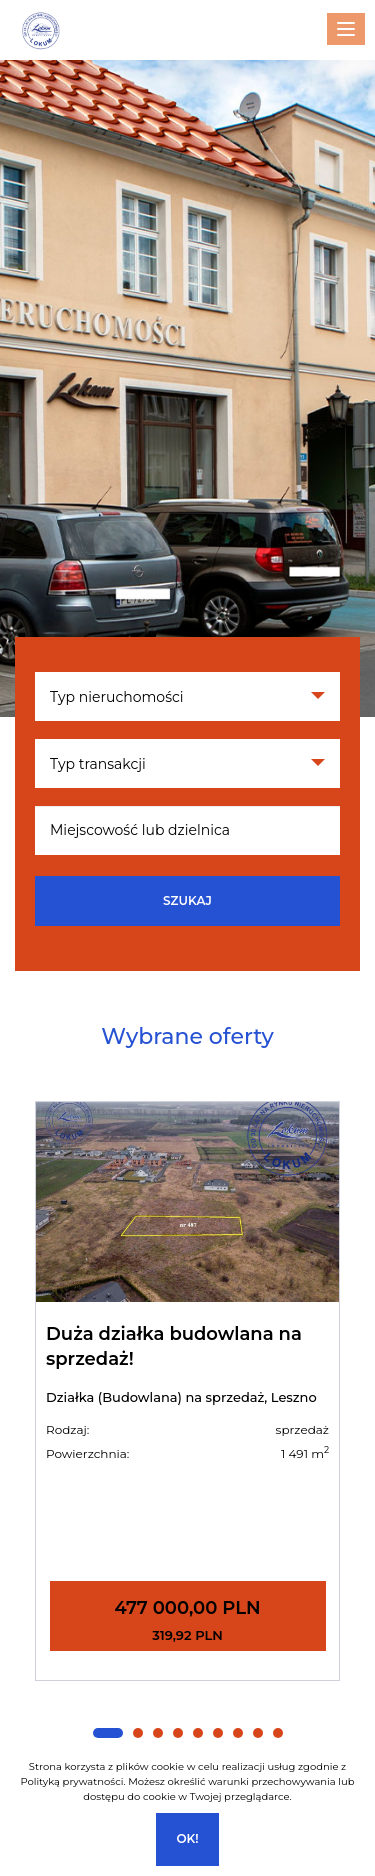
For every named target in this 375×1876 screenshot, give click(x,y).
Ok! (187, 1838)
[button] (108, 1733)
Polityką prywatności (71, 1781)
